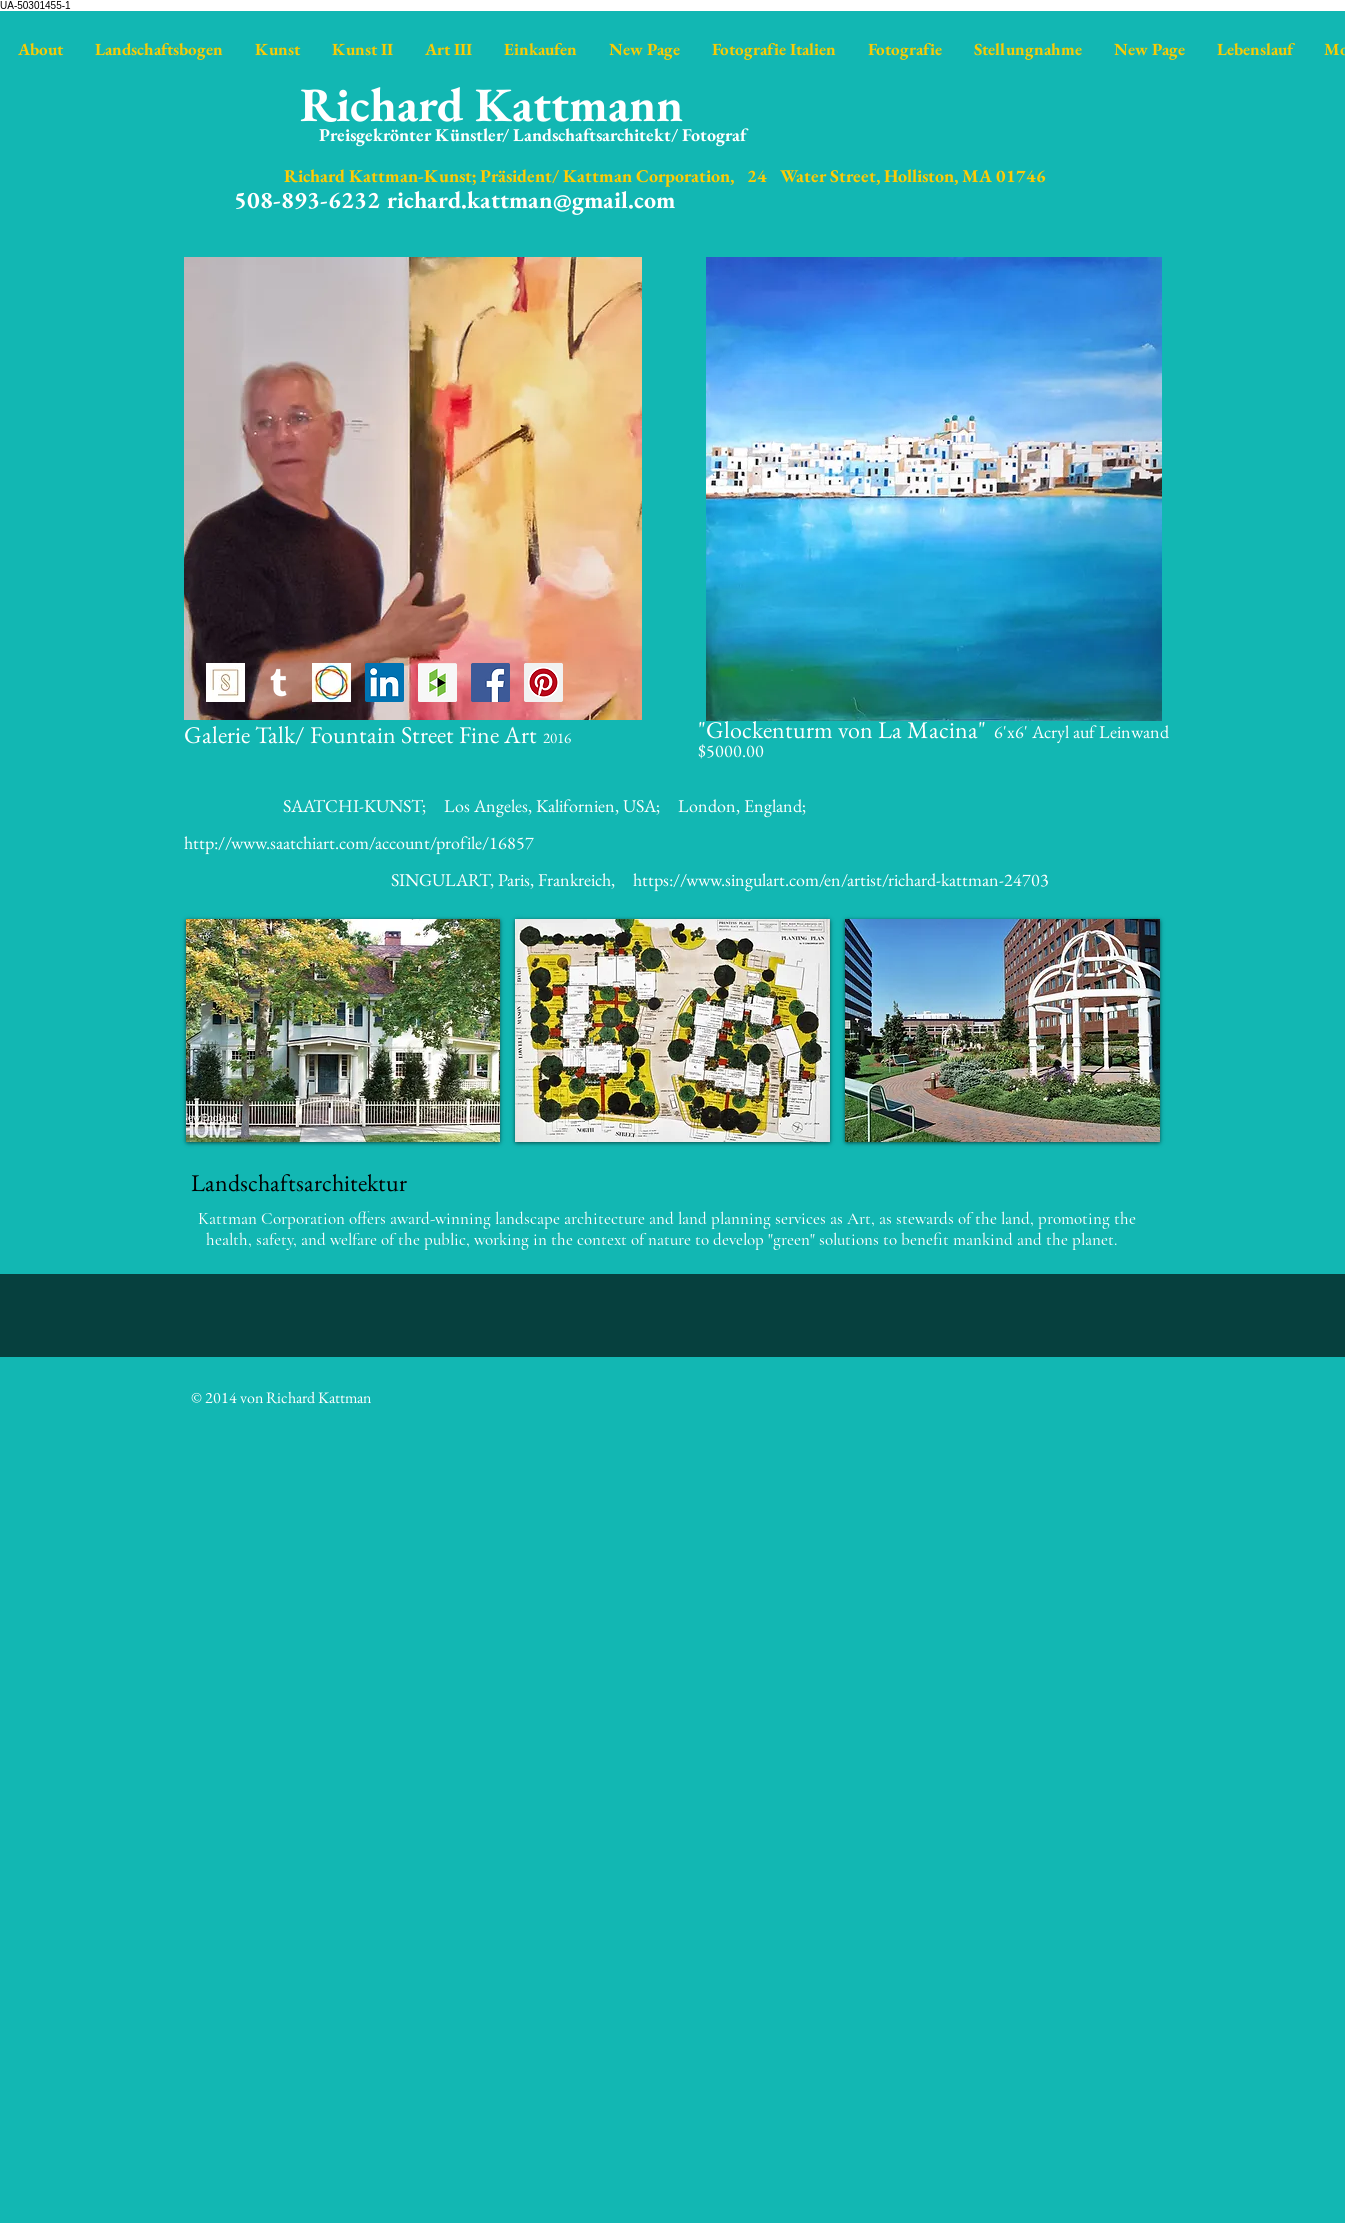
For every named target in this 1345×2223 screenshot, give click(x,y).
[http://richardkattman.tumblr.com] (278, 682)
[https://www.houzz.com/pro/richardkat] (437, 682)
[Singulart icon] (225, 682)
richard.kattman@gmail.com (531, 199)
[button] (343, 1030)
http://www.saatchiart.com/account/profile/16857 (359, 842)
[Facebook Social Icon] (490, 682)
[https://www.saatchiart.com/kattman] (331, 682)
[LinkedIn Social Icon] (384, 682)
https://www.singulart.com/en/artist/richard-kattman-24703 (841, 879)
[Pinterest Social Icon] (543, 682)
